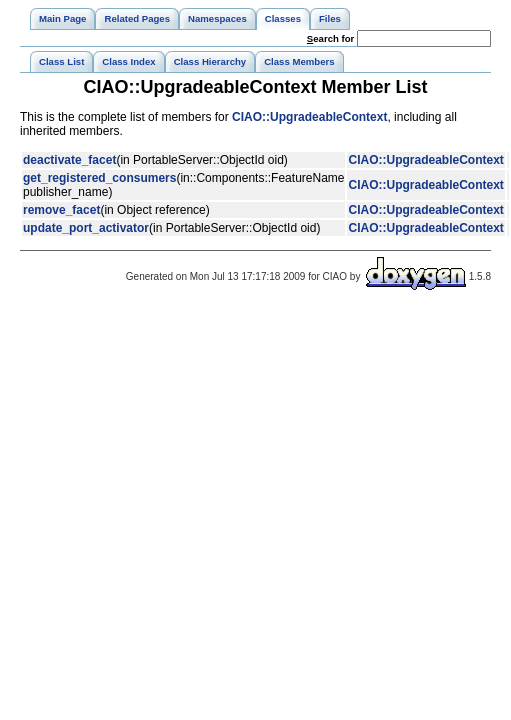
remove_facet (61, 210)
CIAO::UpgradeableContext (309, 117)
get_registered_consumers (99, 178)
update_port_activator (86, 228)
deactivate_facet (69, 160)
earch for (330, 38)
